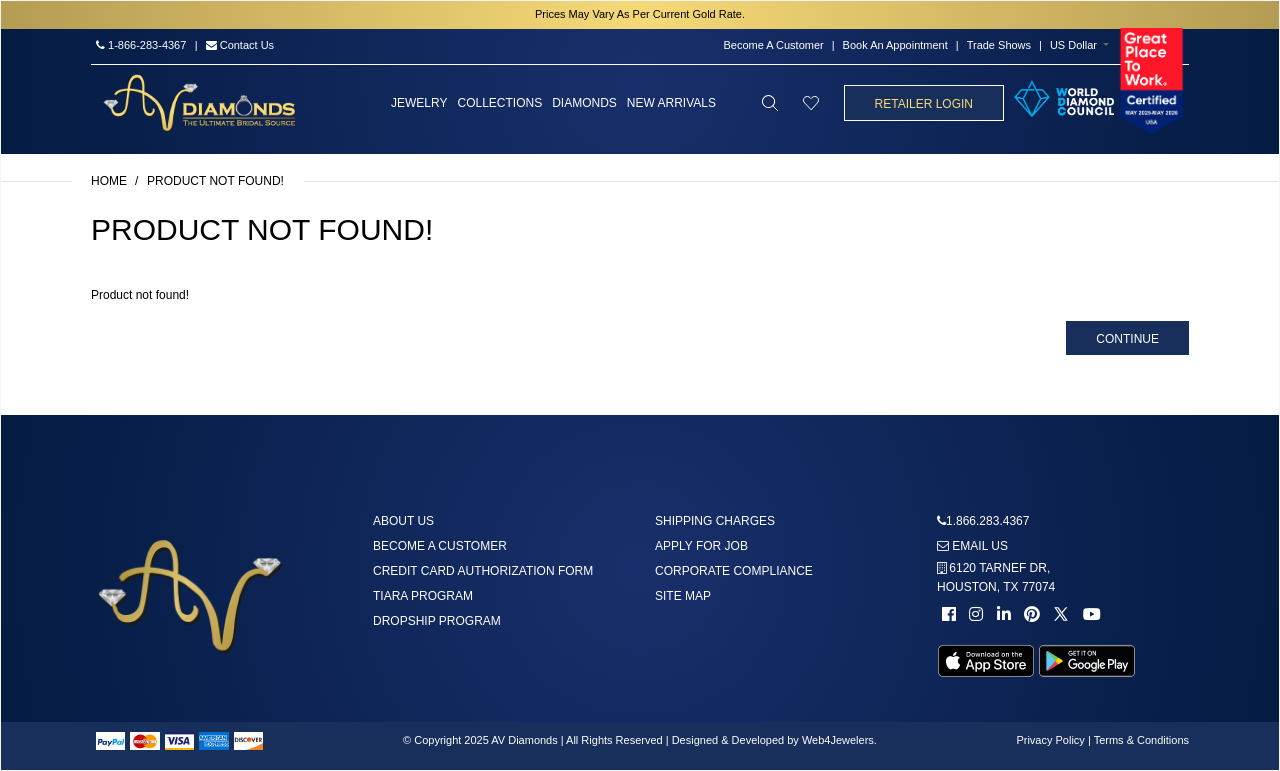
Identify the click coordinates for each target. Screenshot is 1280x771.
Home (109, 181)
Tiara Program (423, 596)
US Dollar (1073, 45)
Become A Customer (773, 45)
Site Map (683, 596)
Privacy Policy (1050, 740)
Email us (972, 546)
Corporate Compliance (734, 571)
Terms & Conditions (1141, 740)
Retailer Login (924, 104)
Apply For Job (701, 546)
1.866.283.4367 (987, 521)
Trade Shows (999, 45)
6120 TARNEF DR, (996, 577)
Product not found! (215, 181)
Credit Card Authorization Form (483, 571)
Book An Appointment (895, 45)
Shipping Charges (715, 521)
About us (403, 521)
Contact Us (240, 45)
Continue (1127, 339)
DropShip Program (437, 621)
